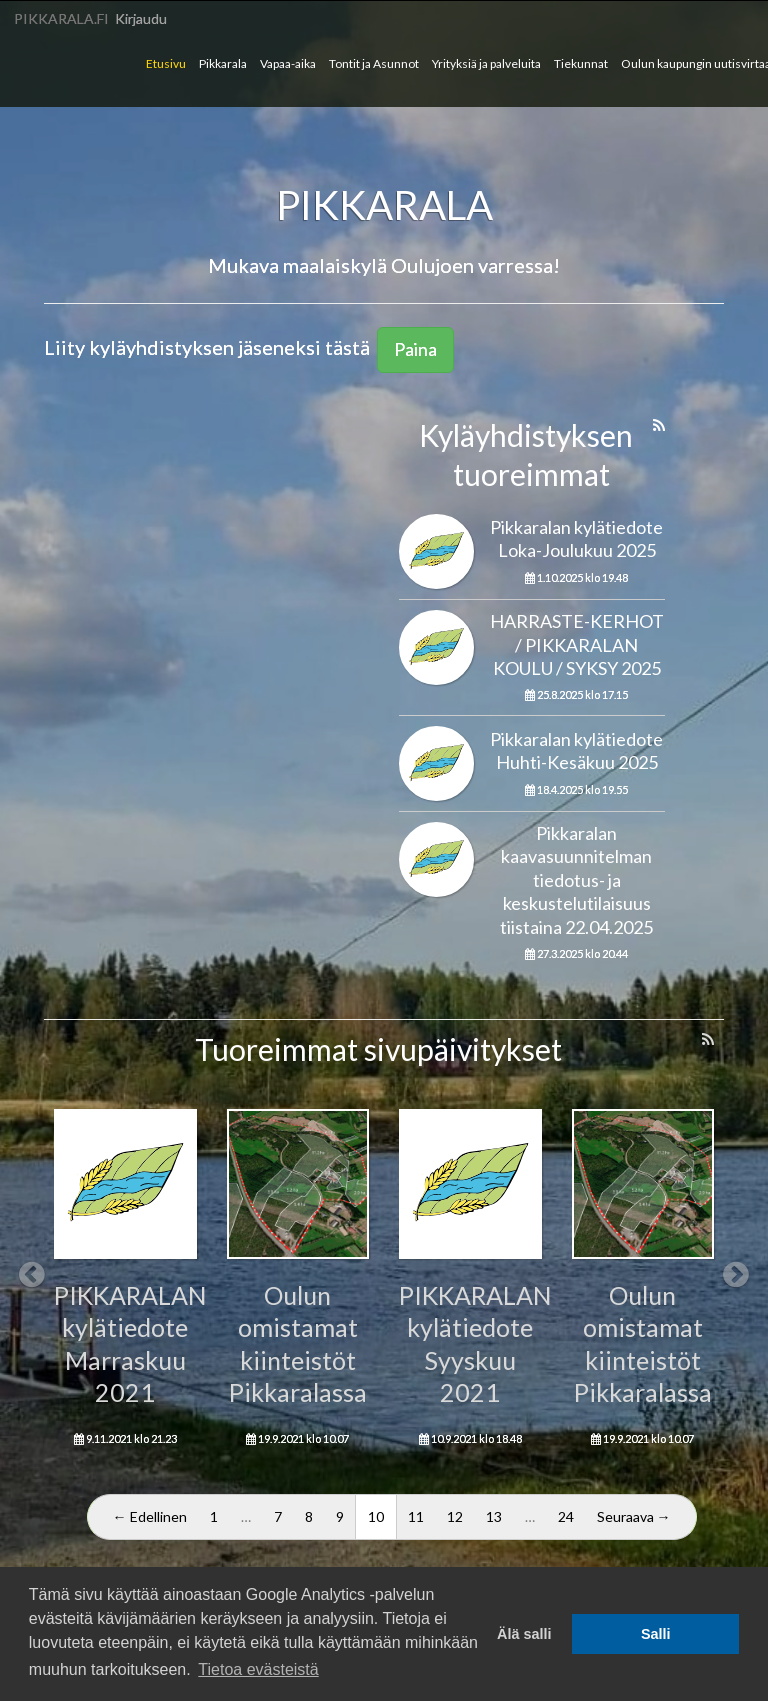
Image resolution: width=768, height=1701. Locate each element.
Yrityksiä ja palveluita (486, 63)
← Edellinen (150, 1516)
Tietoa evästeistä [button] (258, 1669)
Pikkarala (223, 63)
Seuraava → (634, 1516)
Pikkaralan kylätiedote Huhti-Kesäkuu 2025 (576, 750)
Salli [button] (656, 1634)
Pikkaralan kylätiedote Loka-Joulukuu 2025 (576, 538)
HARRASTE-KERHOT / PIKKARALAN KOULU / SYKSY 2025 (577, 644)
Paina (415, 349)
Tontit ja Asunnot (374, 63)
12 (455, 1516)
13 (494, 1516)
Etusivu (166, 63)
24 (566, 1516)
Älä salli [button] (524, 1634)
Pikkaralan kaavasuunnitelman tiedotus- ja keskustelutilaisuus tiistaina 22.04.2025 (576, 880)
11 (416, 1516)
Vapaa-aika (288, 63)
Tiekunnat (581, 63)
